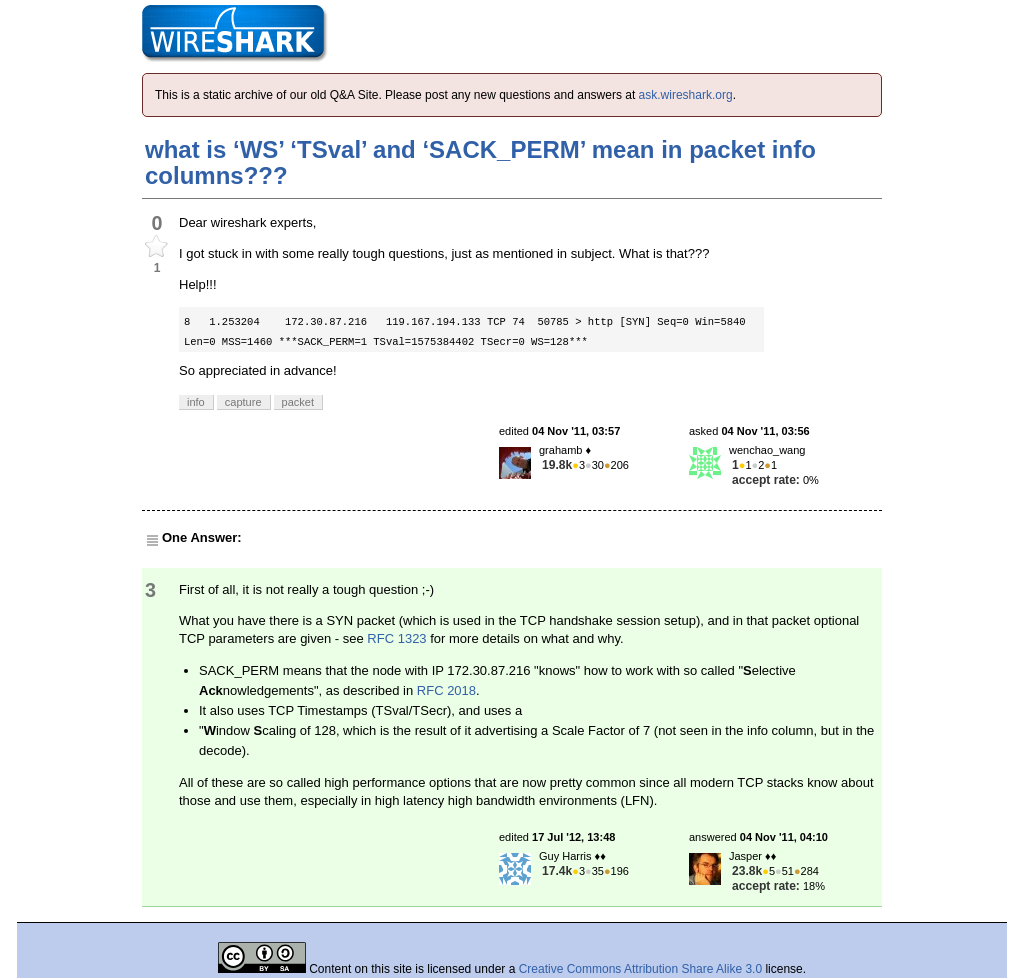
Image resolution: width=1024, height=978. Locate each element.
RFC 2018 (446, 690)
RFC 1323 (396, 638)
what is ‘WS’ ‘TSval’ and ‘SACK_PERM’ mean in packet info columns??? (480, 162)
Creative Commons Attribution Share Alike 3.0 (640, 969)
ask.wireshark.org (686, 95)
